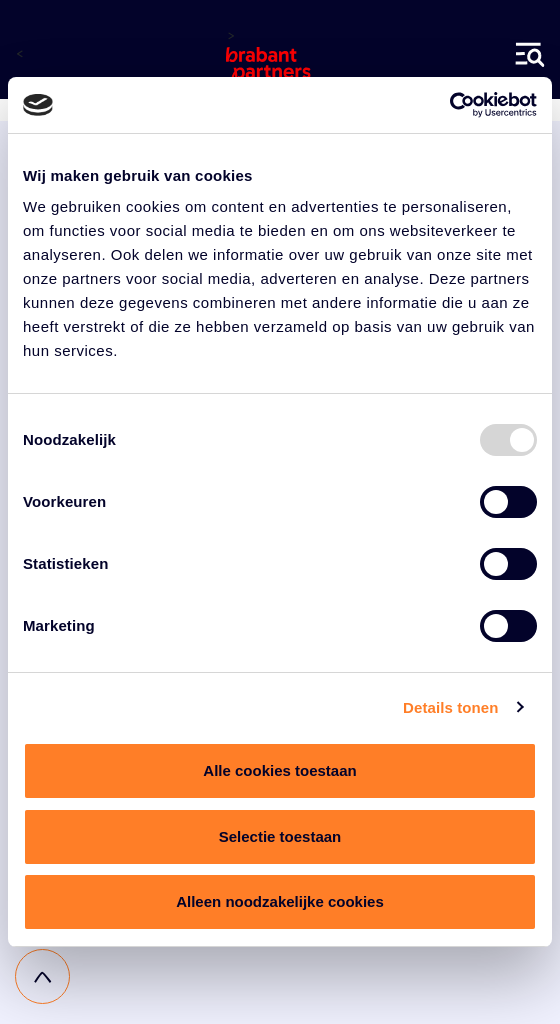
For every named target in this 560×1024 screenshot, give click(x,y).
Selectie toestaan (280, 836)
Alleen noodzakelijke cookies (280, 901)
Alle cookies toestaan (279, 770)
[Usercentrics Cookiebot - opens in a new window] (449, 105)
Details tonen (450, 707)
